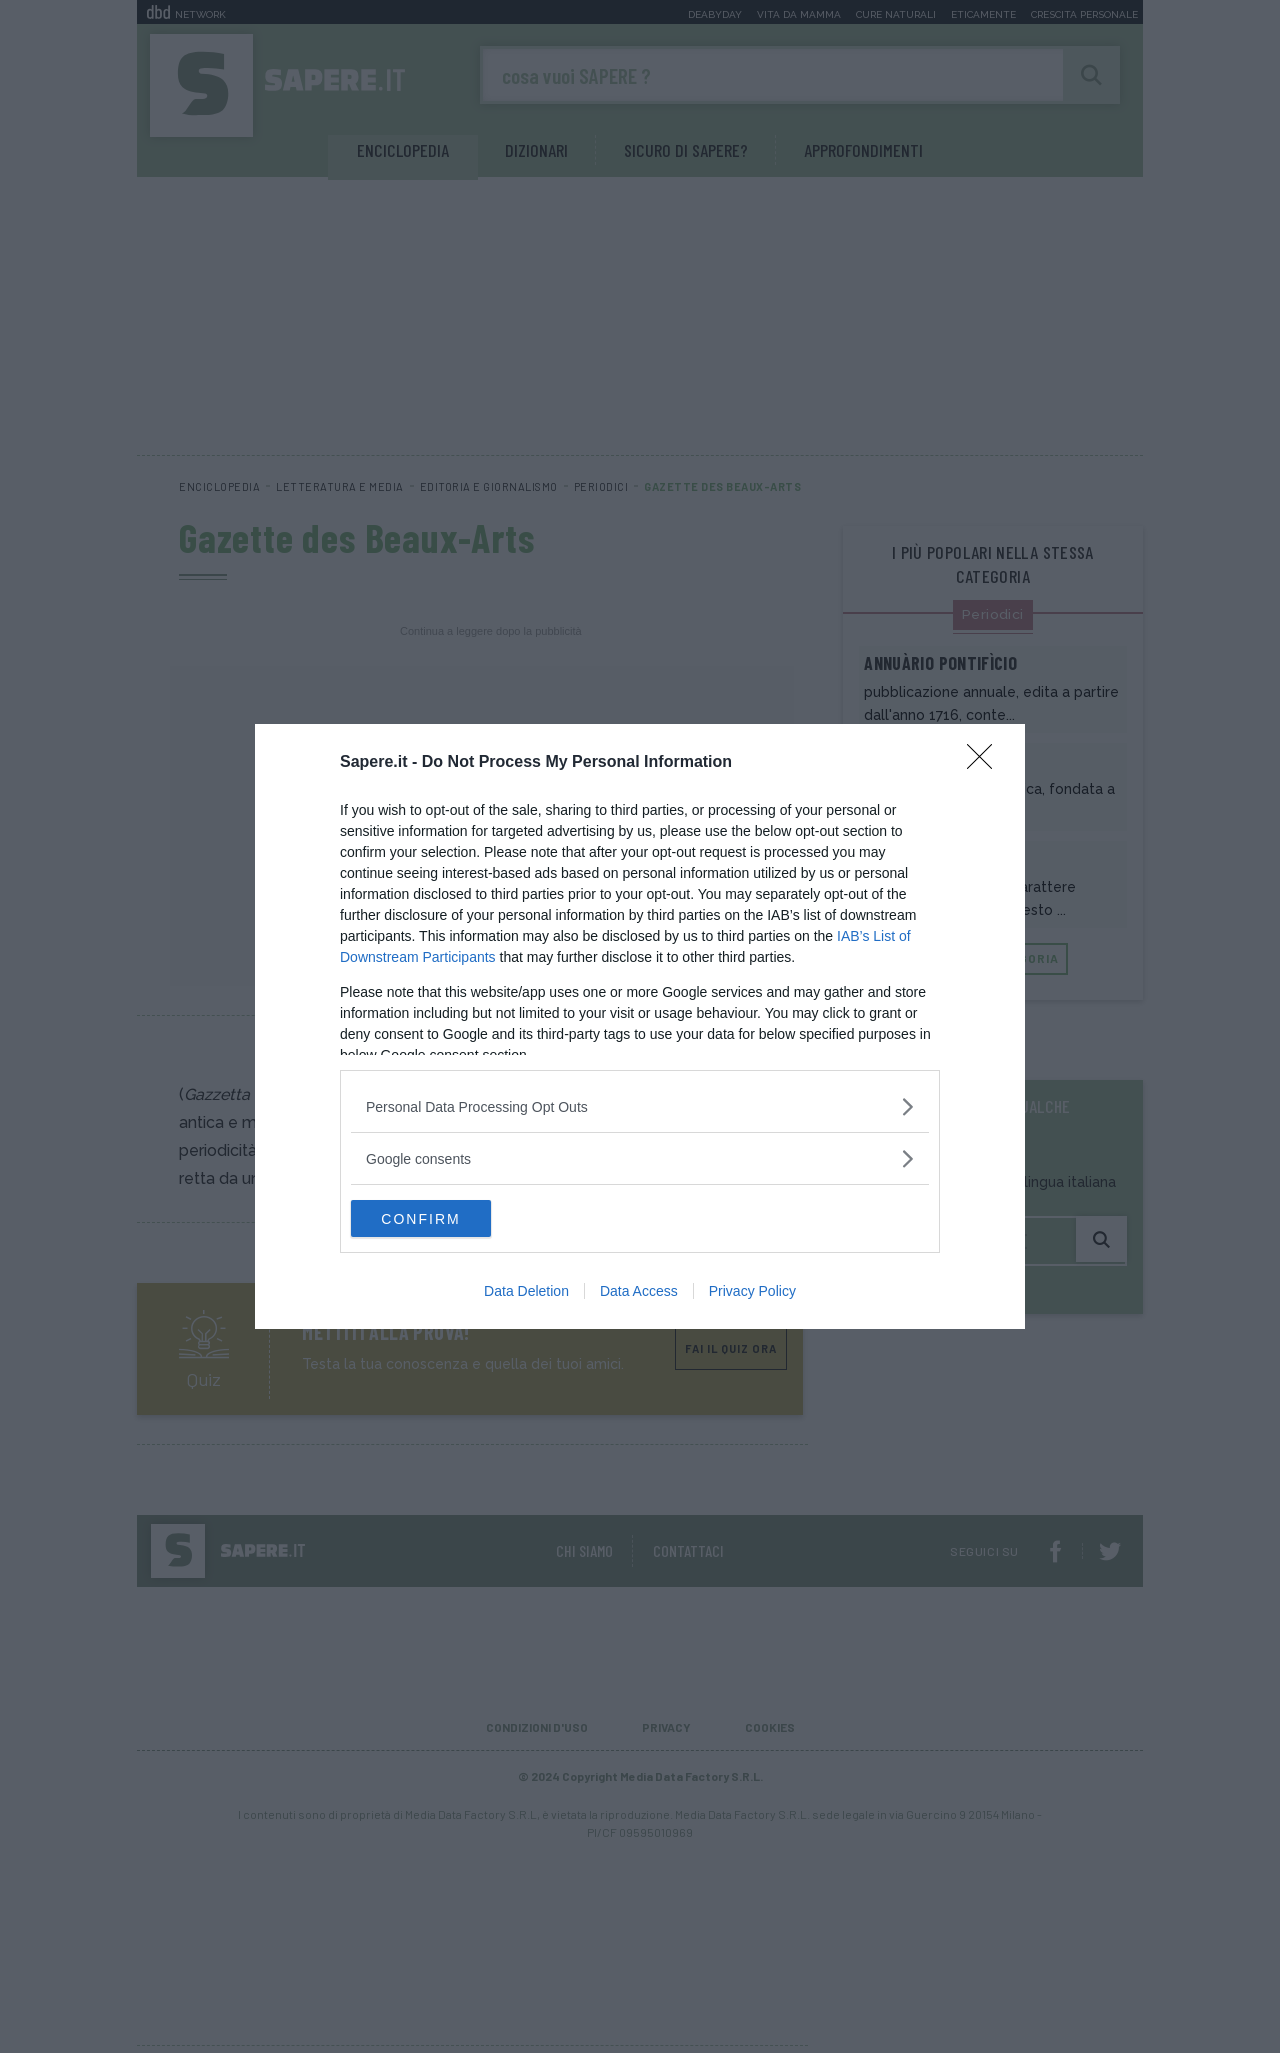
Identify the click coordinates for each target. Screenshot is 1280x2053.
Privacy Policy (752, 1293)
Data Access (639, 1293)
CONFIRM (445, 1219)
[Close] (986, 762)
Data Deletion (526, 1293)
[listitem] (640, 1105)
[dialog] (640, 1027)
